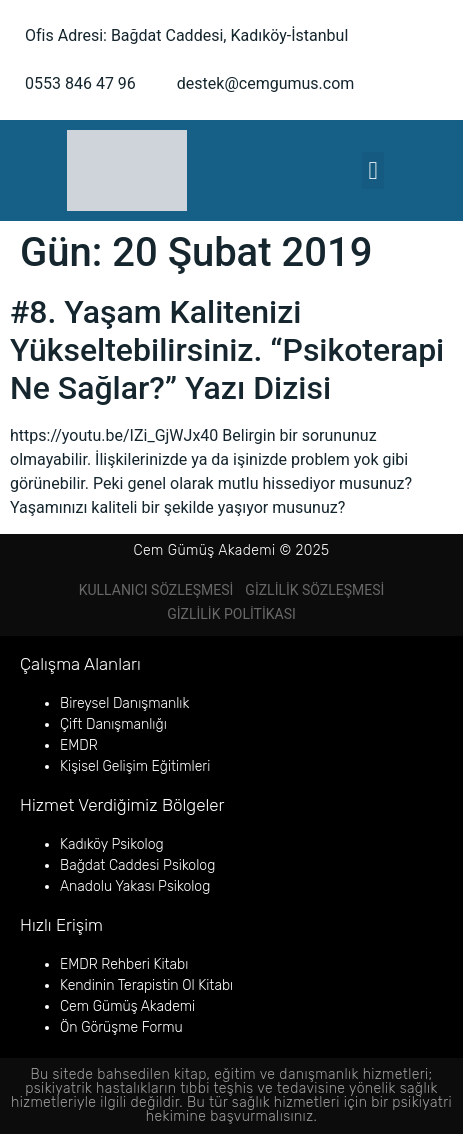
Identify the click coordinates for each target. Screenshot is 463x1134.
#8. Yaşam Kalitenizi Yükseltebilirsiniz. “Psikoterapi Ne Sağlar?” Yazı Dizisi (227, 350)
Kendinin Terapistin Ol (127, 985)
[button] (373, 171)
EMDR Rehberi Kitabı (124, 964)
